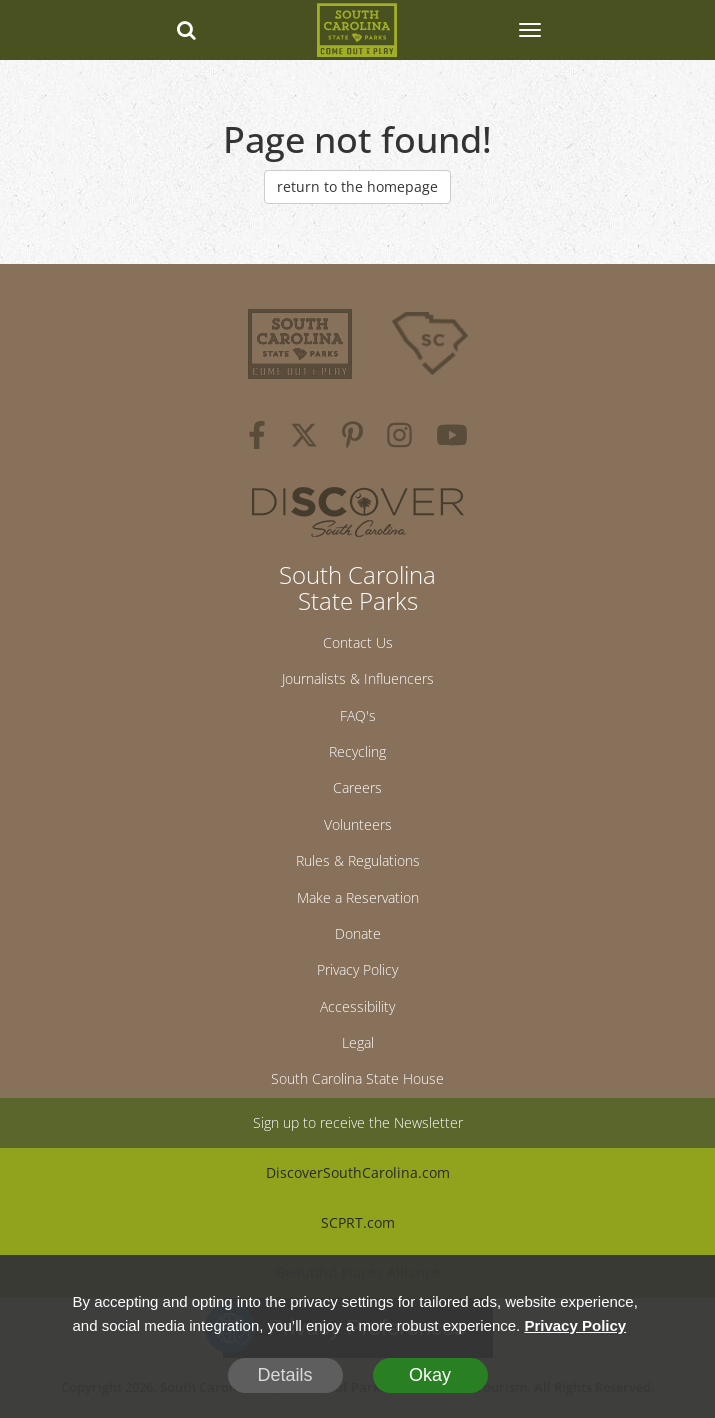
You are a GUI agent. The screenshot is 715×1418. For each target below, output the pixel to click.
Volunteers (358, 824)
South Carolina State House (357, 1078)
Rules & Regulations (358, 860)
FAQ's (358, 715)
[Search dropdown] (186, 30)
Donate (358, 933)
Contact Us (358, 642)
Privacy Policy (357, 969)
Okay (430, 1375)
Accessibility (357, 1006)
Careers (357, 787)
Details (284, 1375)
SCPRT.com (358, 1222)
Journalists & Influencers (358, 678)
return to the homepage (357, 186)
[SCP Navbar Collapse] (529, 30)
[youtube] (452, 438)
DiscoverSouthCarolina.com (358, 1172)
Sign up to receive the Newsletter (358, 1122)
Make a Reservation (358, 897)
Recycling (357, 751)
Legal (358, 1042)
